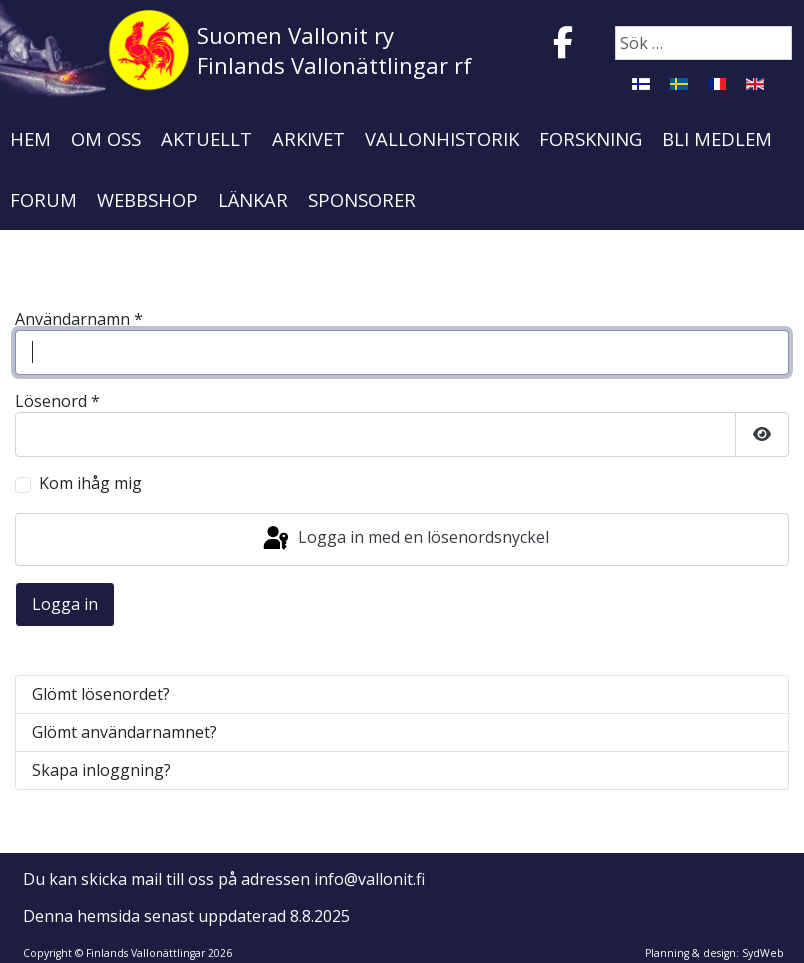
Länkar (253, 199)
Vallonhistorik (442, 138)
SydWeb (763, 953)
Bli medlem (717, 138)
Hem (30, 138)
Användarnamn (79, 319)
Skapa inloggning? (101, 770)
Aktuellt (206, 138)
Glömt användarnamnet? (124, 732)
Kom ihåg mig (90, 483)
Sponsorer (362, 199)
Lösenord (57, 401)
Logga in (65, 604)
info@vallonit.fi (369, 879)
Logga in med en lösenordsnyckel (404, 539)
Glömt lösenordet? (101, 694)
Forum (43, 199)
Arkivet (308, 138)
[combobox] (703, 43)
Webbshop (147, 199)
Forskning (590, 138)
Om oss (106, 138)
